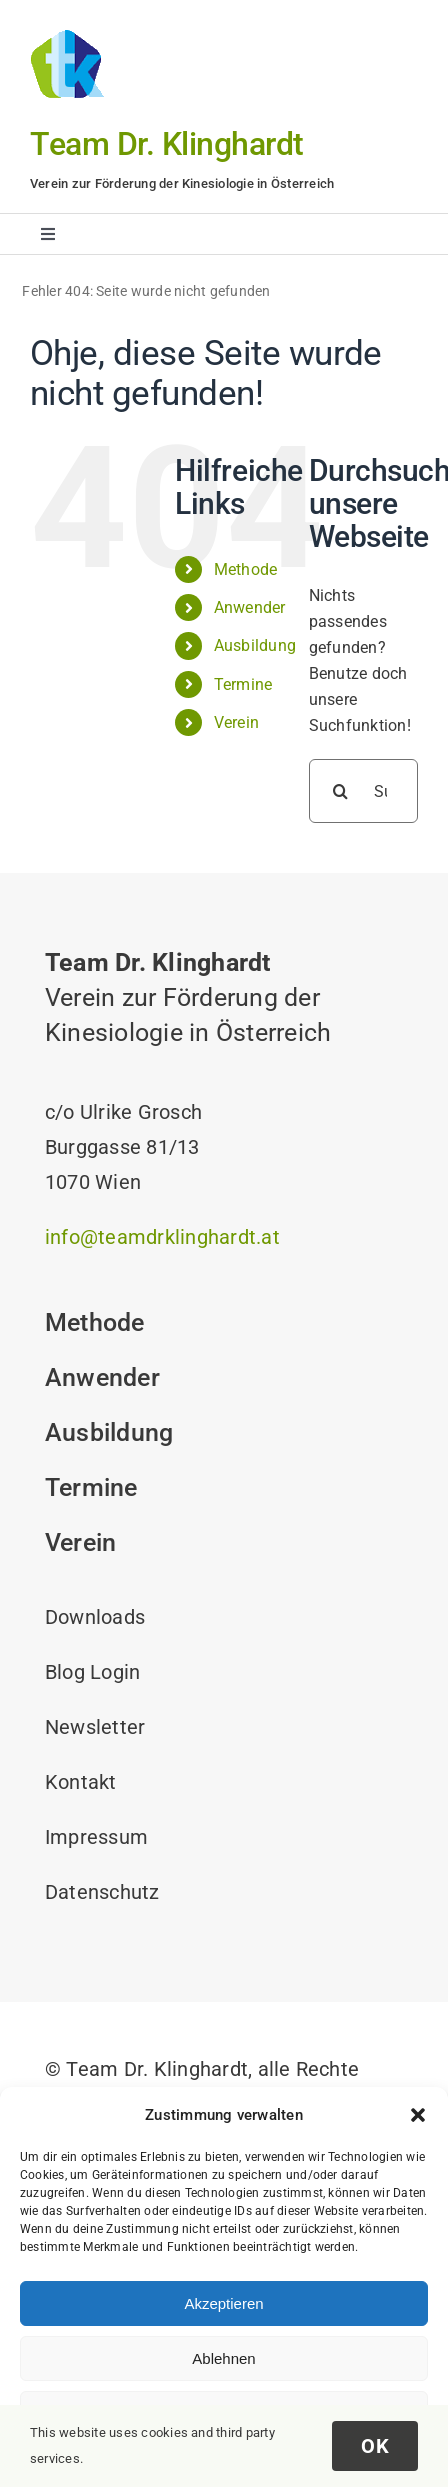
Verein (236, 722)
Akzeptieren (223, 2303)
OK (375, 2446)
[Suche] (341, 791)
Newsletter (95, 1727)
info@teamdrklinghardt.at (162, 1237)
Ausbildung (255, 645)
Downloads (95, 1617)
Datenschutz (102, 1892)
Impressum (96, 1837)
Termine (243, 684)
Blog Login (92, 1672)
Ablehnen (223, 2358)
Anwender (250, 607)
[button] (418, 2115)
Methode (246, 569)
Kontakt (81, 1782)
